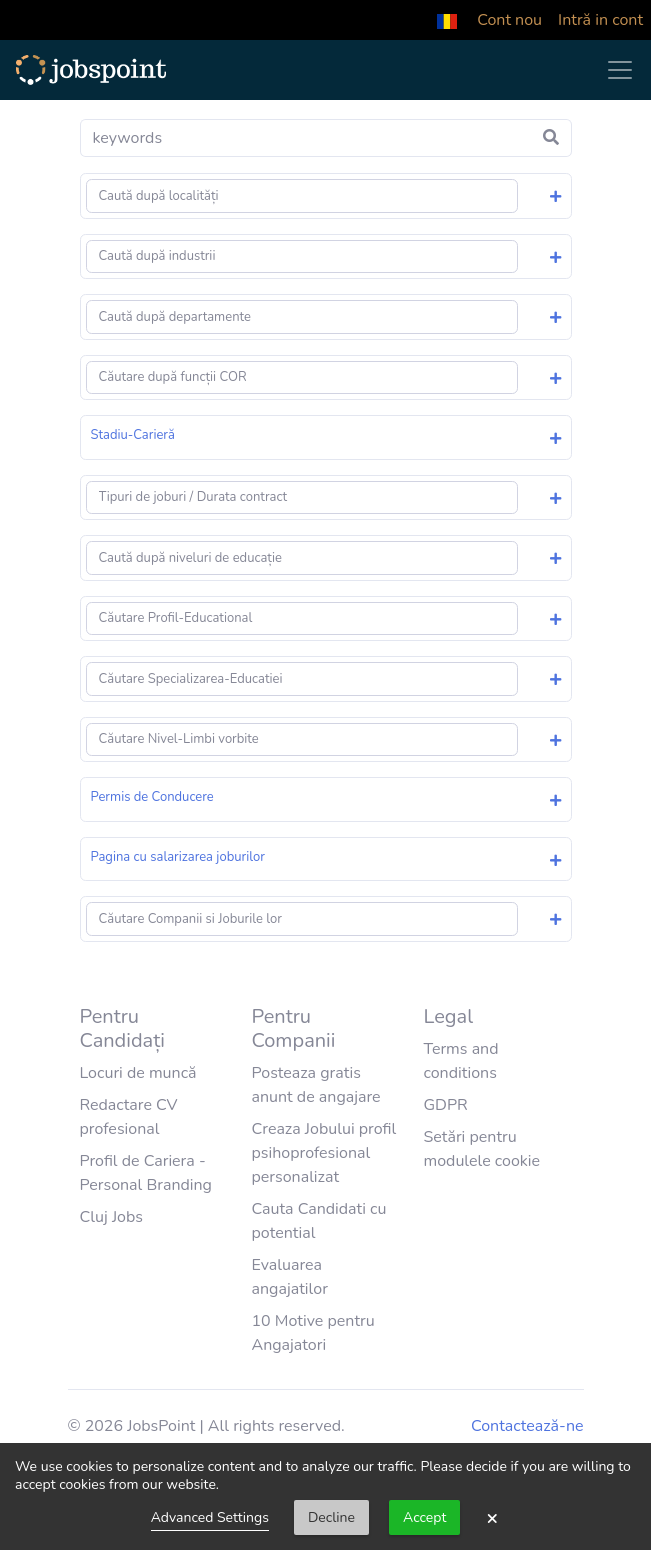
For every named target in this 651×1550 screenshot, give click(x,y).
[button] (447, 20)
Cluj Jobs (112, 1217)
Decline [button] (331, 1517)
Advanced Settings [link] (210, 1517)
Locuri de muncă (138, 1073)
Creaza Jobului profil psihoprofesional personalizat (323, 1153)
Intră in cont (600, 20)
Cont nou (509, 20)
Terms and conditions (460, 1061)
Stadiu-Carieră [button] (133, 435)
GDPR (445, 1105)
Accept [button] (424, 1517)
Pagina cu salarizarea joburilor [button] (178, 857)
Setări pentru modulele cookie (481, 1149)
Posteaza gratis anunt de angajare (315, 1085)
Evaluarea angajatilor (289, 1277)
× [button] (492, 1518)
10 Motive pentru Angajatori (312, 1333)
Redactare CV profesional (129, 1117)
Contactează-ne (527, 1426)
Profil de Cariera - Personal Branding (146, 1173)
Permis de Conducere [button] (152, 797)
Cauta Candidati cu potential (318, 1221)
